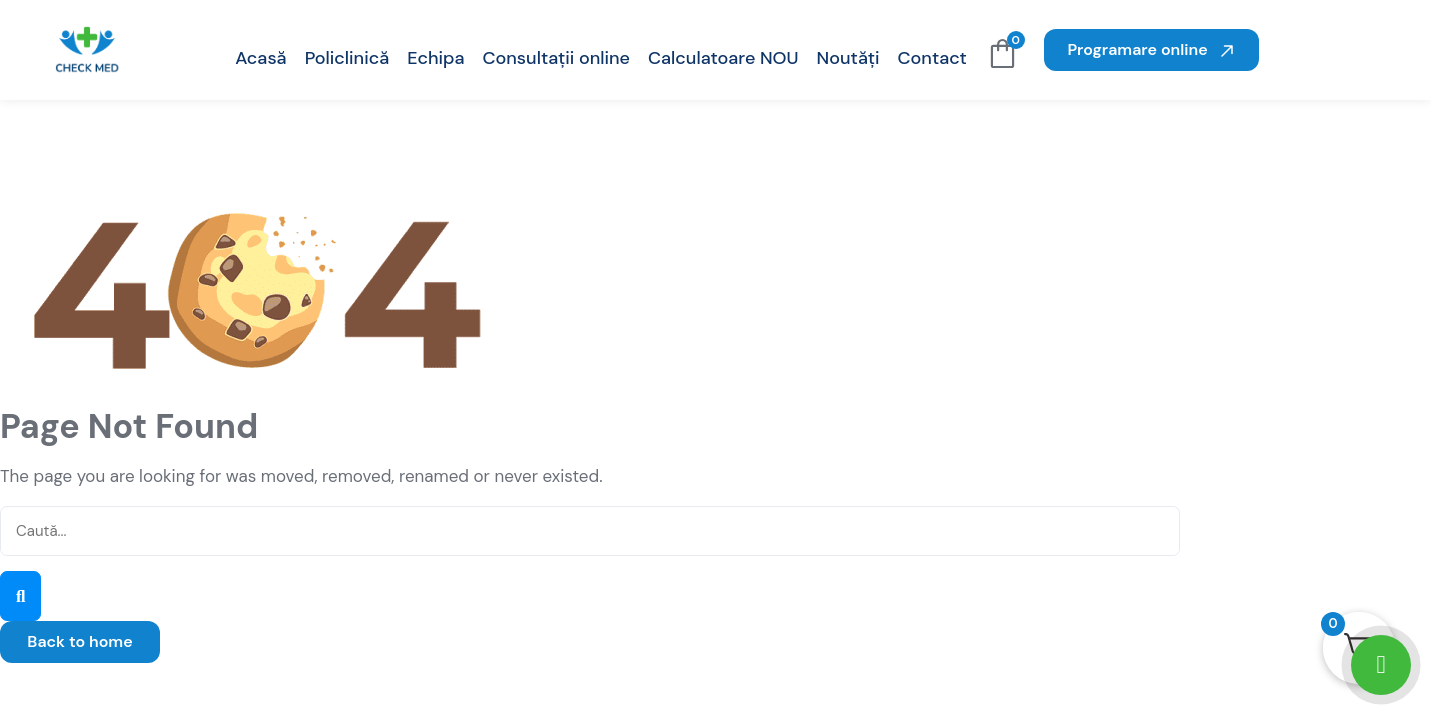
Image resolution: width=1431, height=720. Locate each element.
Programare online (1151, 49)
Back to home (79, 641)
